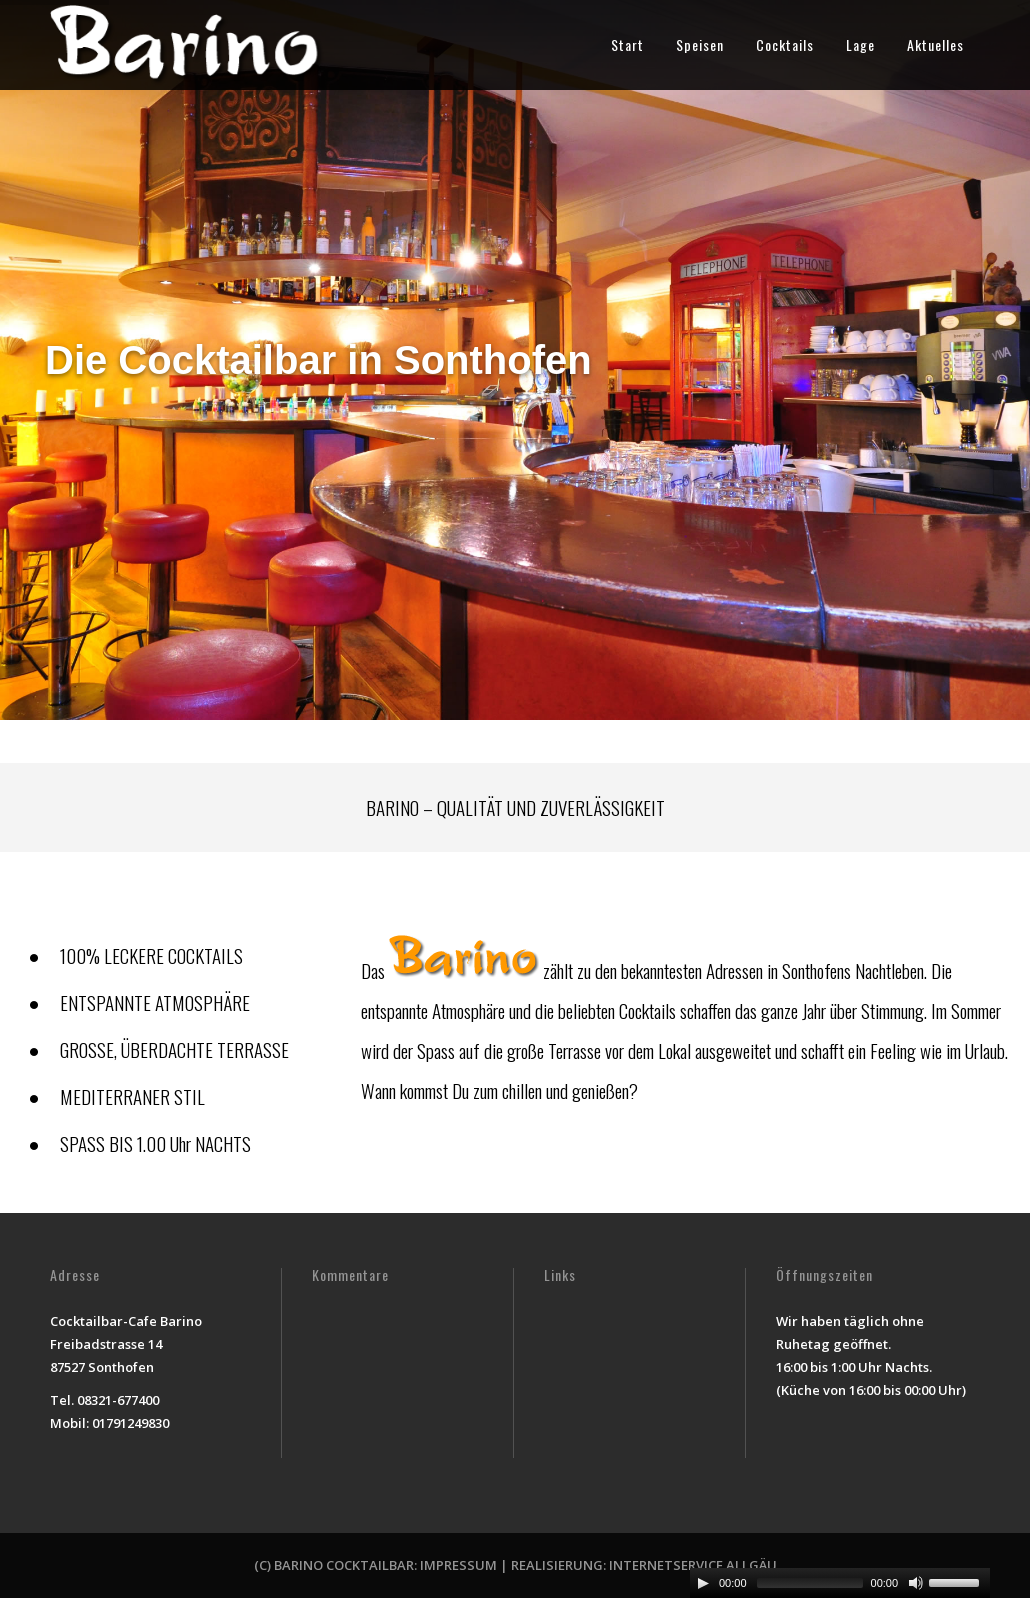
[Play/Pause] (703, 1583)
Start (627, 44)
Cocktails (785, 44)
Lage (860, 44)
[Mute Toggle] (916, 1583)
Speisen (700, 44)
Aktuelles (935, 44)
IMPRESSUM (458, 1565)
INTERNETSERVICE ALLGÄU (693, 1565)
